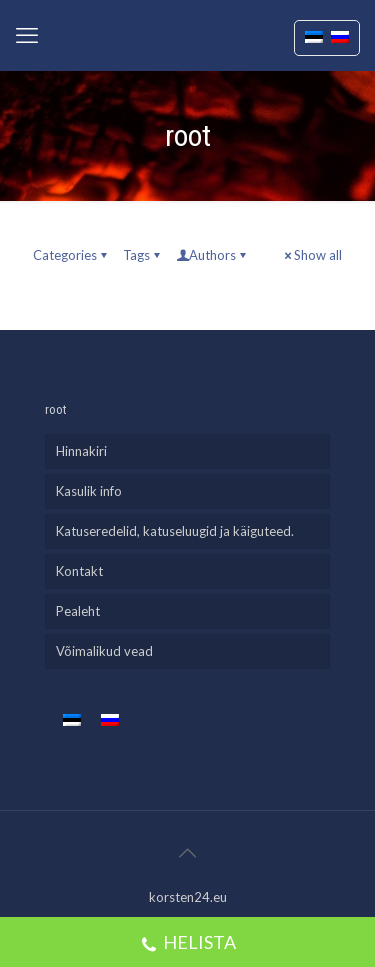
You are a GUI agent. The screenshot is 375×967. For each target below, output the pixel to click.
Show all (311, 255)
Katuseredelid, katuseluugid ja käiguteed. (175, 531)
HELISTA (188, 944)
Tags (143, 255)
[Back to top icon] (188, 852)
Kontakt (79, 571)
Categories (71, 255)
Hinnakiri (81, 451)
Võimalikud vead (104, 651)
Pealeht (78, 611)
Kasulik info (89, 491)
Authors (212, 255)
